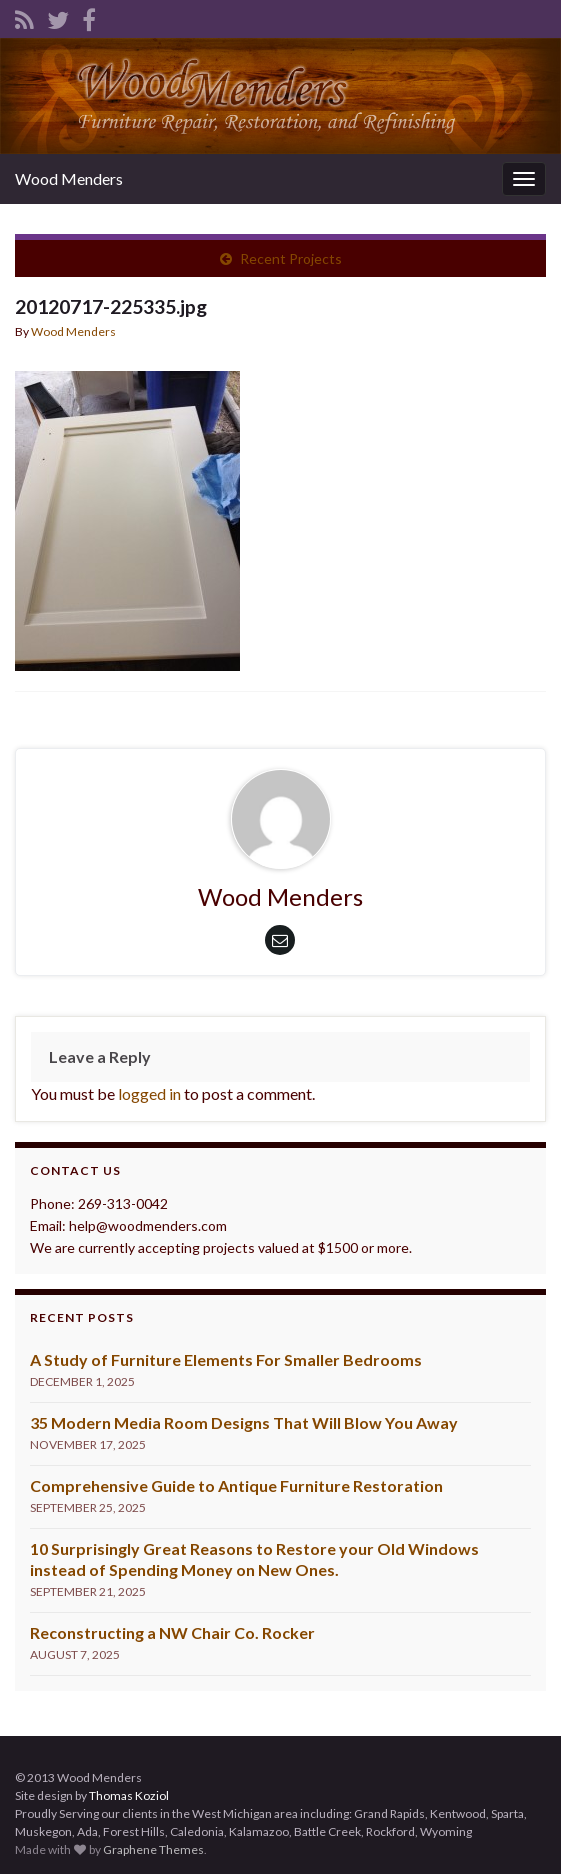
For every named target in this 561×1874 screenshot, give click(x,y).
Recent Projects (291, 258)
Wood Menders (69, 178)
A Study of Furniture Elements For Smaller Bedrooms (226, 1359)
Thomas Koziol (129, 1795)
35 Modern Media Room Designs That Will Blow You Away (244, 1422)
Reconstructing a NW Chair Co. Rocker (172, 1632)
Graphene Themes (153, 1849)
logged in (149, 1093)
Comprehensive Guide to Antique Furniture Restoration (236, 1485)
